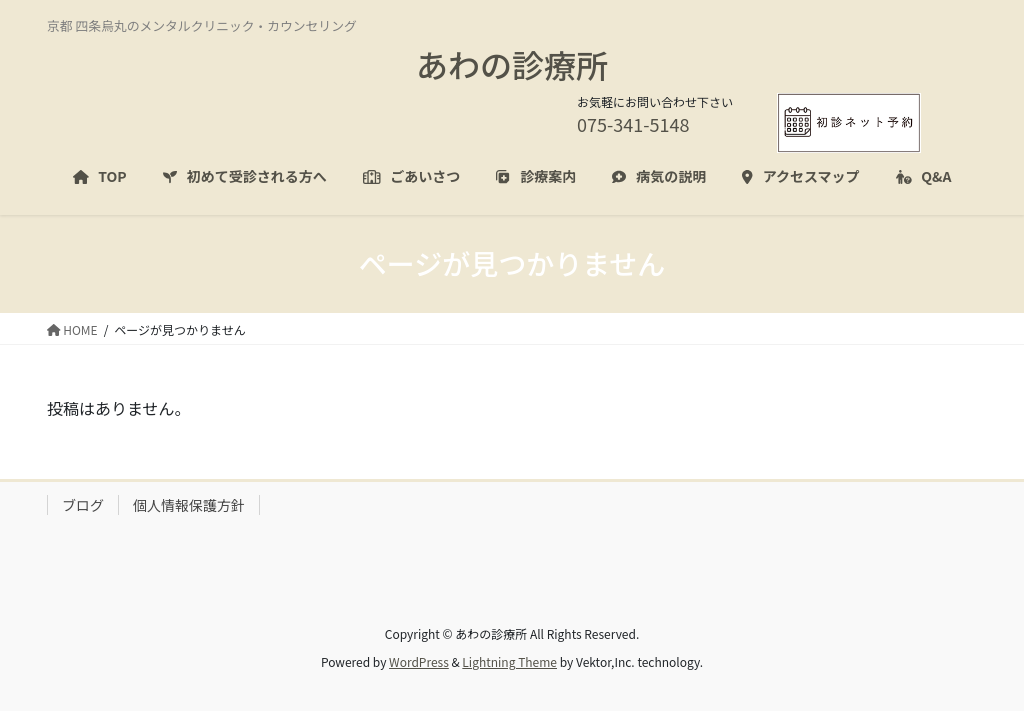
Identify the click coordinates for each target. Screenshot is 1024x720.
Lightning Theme (509, 661)
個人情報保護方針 (189, 505)
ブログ (83, 505)
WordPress (419, 661)
